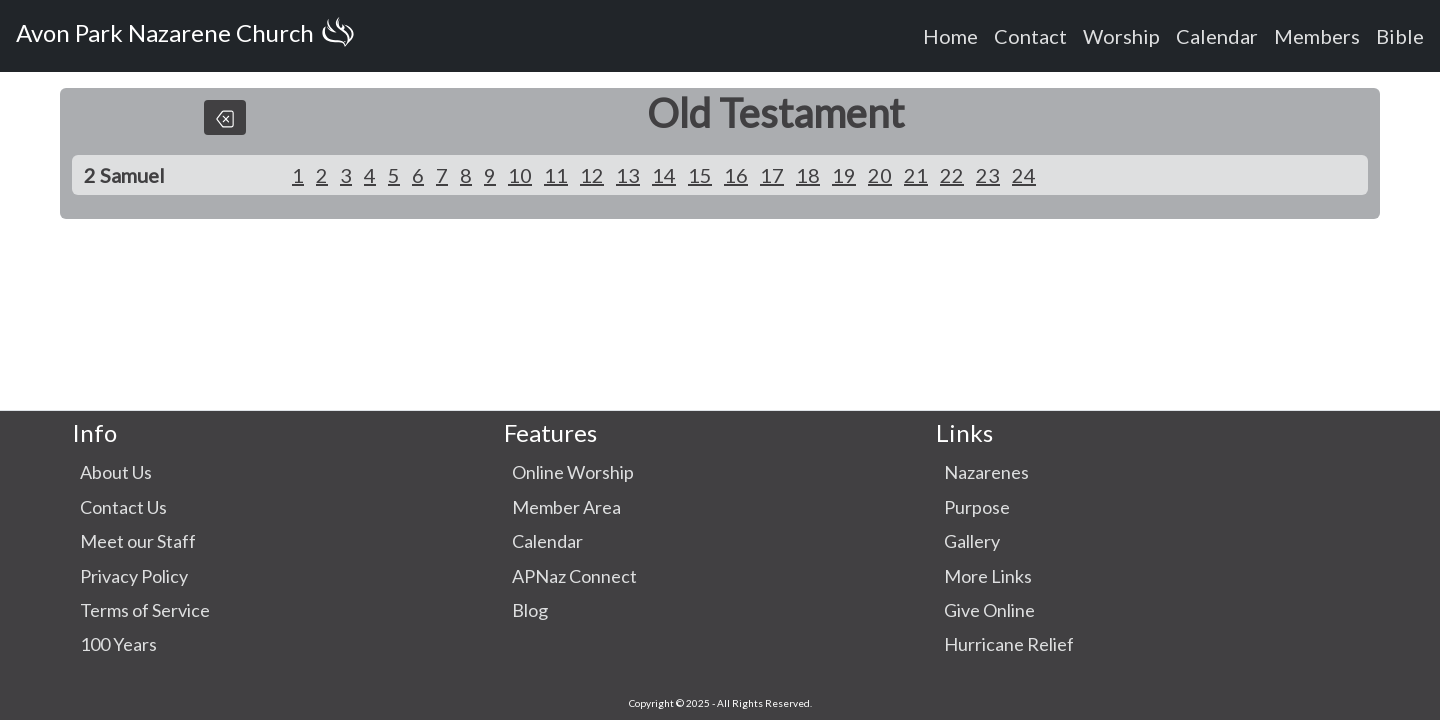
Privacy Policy (134, 576)
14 (664, 175)
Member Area (566, 507)
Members (1317, 36)
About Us (116, 472)
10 (520, 175)
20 (880, 175)
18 (808, 175)
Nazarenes (986, 472)
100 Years (118, 644)
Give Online (989, 610)
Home (950, 36)
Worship (1121, 36)
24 (1024, 175)
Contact (1030, 36)
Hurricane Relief (1009, 644)
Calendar (1217, 36)
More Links (988, 576)
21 (916, 175)
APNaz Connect (574, 576)
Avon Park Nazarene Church (189, 36)
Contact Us (123, 507)
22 (952, 175)
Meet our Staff (138, 541)
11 (556, 175)
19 (844, 175)
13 (628, 175)
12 (592, 175)
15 (700, 175)
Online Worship (573, 472)
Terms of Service (145, 610)
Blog (530, 610)
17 (772, 175)
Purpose (977, 507)
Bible (1400, 36)
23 (988, 175)
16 (736, 175)
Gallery (972, 541)
